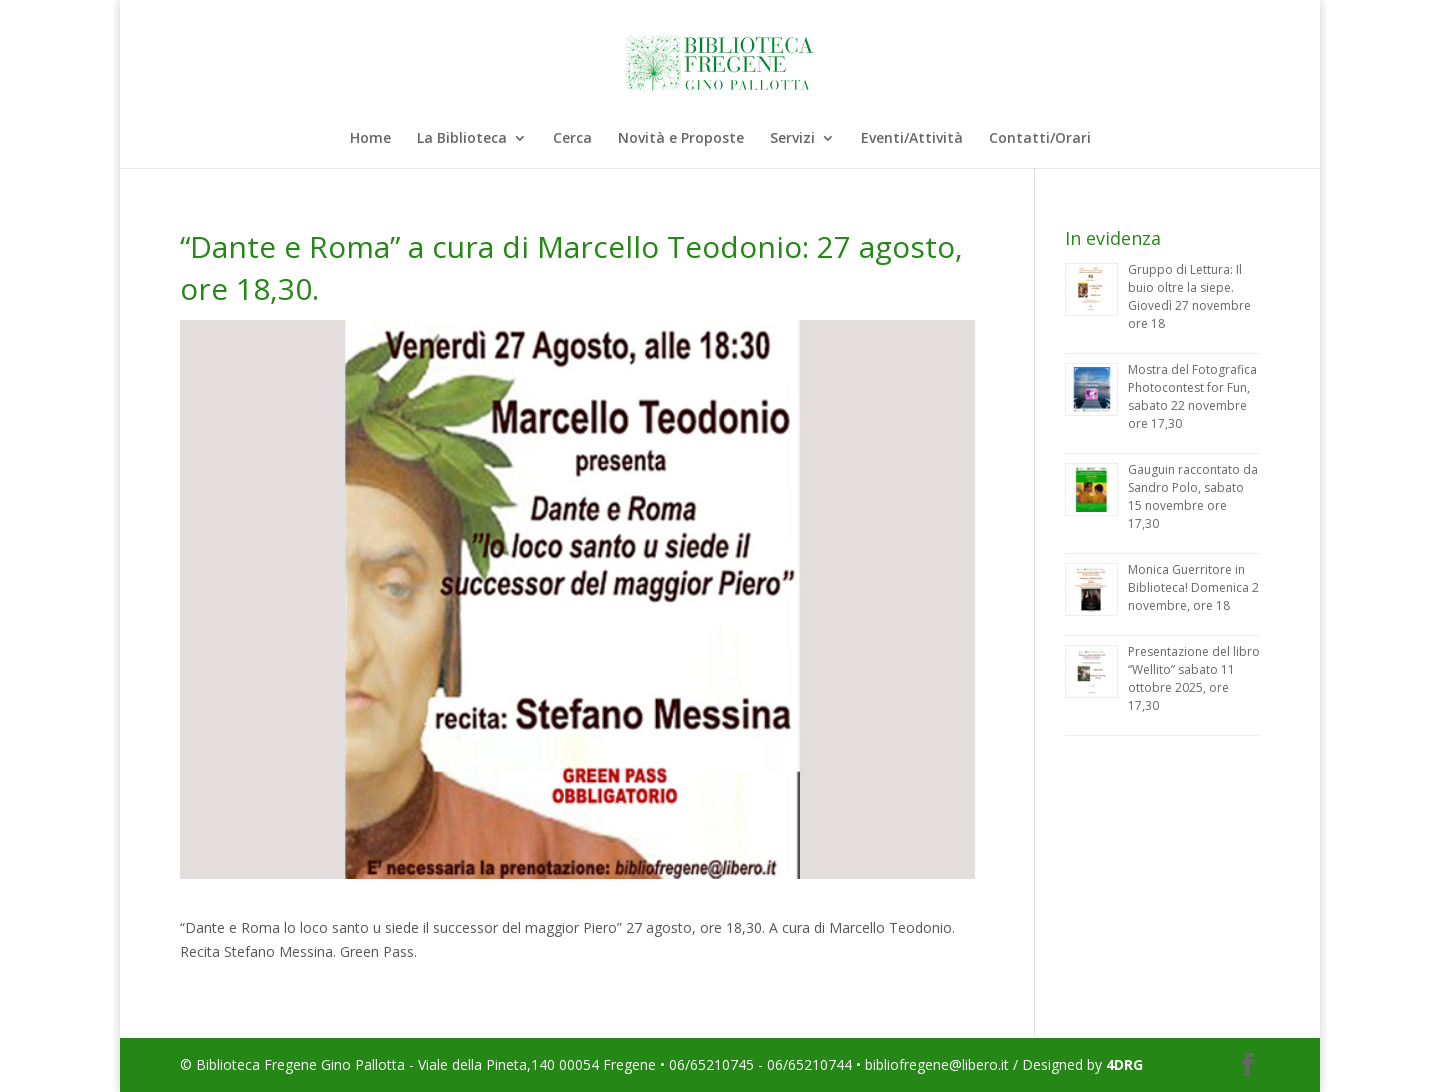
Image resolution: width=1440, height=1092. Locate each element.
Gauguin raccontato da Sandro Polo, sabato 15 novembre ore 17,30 (1193, 496)
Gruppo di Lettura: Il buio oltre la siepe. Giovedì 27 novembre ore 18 (1189, 296)
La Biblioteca (462, 139)
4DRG (1124, 1064)
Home (370, 139)
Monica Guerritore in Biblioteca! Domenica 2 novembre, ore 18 (1193, 587)
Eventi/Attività (912, 139)
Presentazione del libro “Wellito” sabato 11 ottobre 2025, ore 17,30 (1194, 678)
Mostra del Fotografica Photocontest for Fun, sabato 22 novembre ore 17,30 (1192, 396)
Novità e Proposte (681, 139)
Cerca (572, 139)
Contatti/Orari (1040, 139)
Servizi (792, 139)
